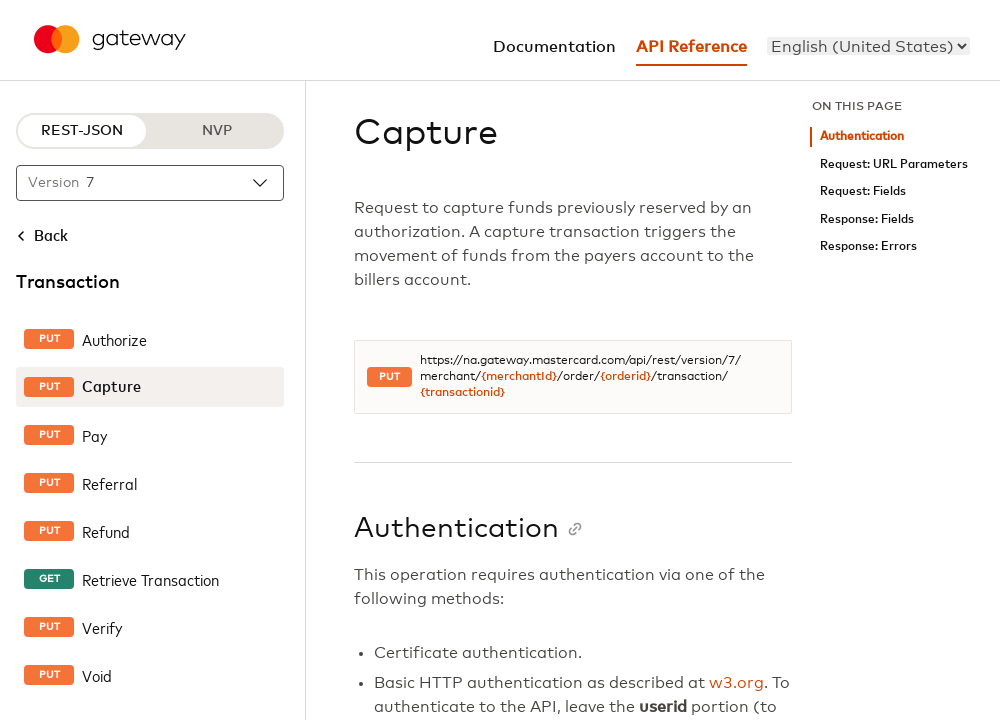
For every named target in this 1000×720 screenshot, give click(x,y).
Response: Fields (867, 219)
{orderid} (625, 377)
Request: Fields (863, 191)
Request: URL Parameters (894, 164)
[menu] (868, 46)
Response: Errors (868, 246)
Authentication (862, 136)
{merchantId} (519, 377)
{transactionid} (462, 393)
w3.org (736, 683)
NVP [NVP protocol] (217, 131)
